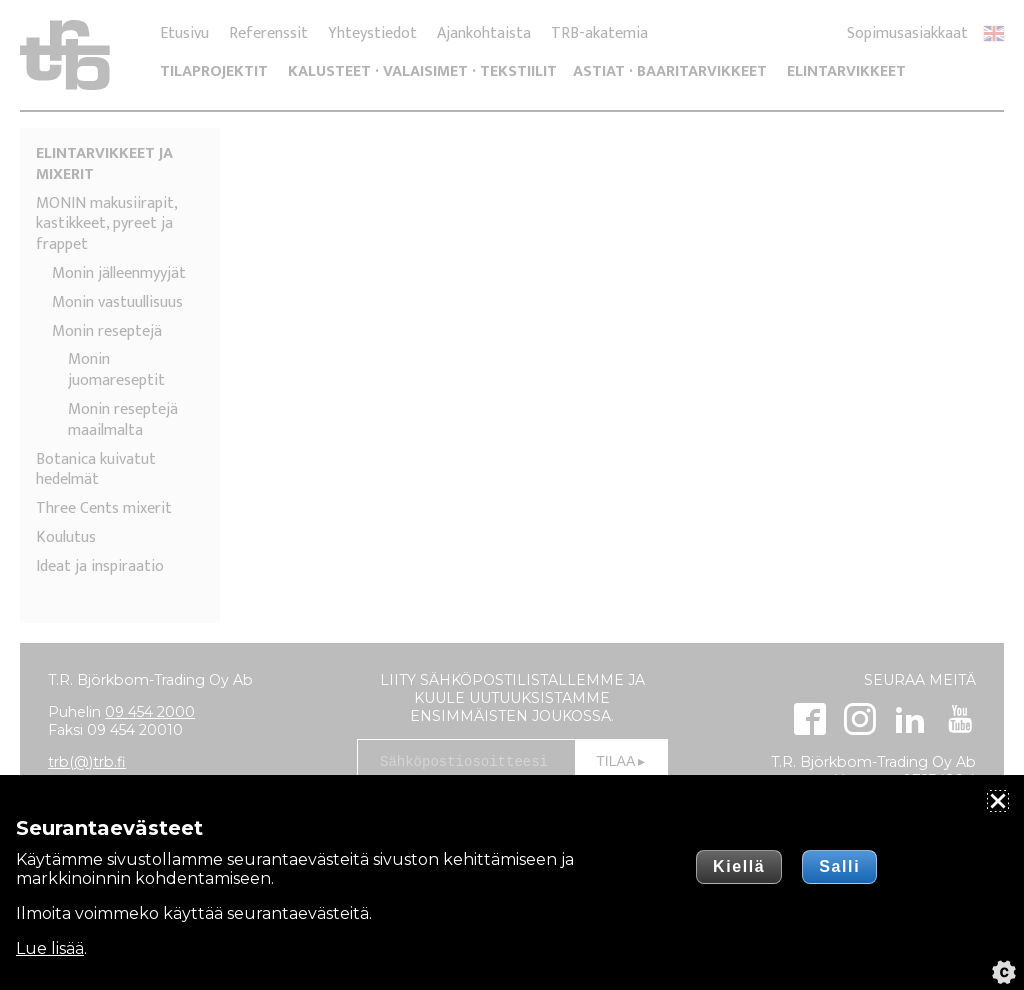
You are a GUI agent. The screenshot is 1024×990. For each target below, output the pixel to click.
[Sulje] (998, 801)
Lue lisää (50, 948)
